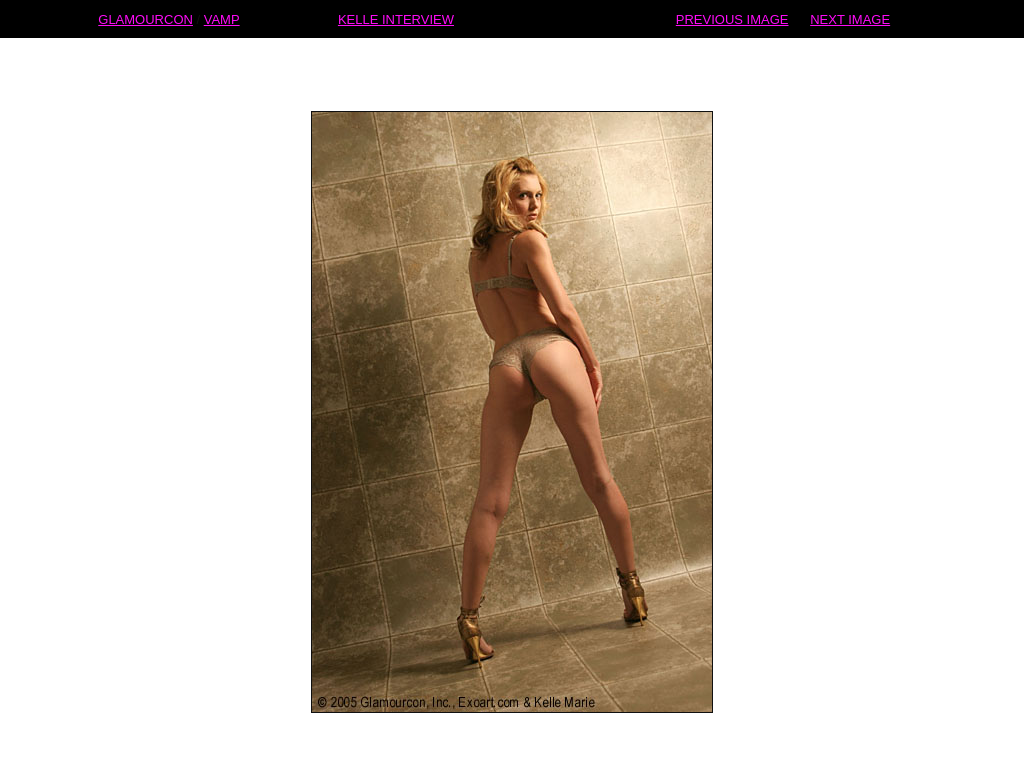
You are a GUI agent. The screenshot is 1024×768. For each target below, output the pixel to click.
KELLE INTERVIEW (396, 18)
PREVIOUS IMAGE (732, 18)
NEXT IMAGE (850, 18)
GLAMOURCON (145, 18)
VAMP (222, 18)
